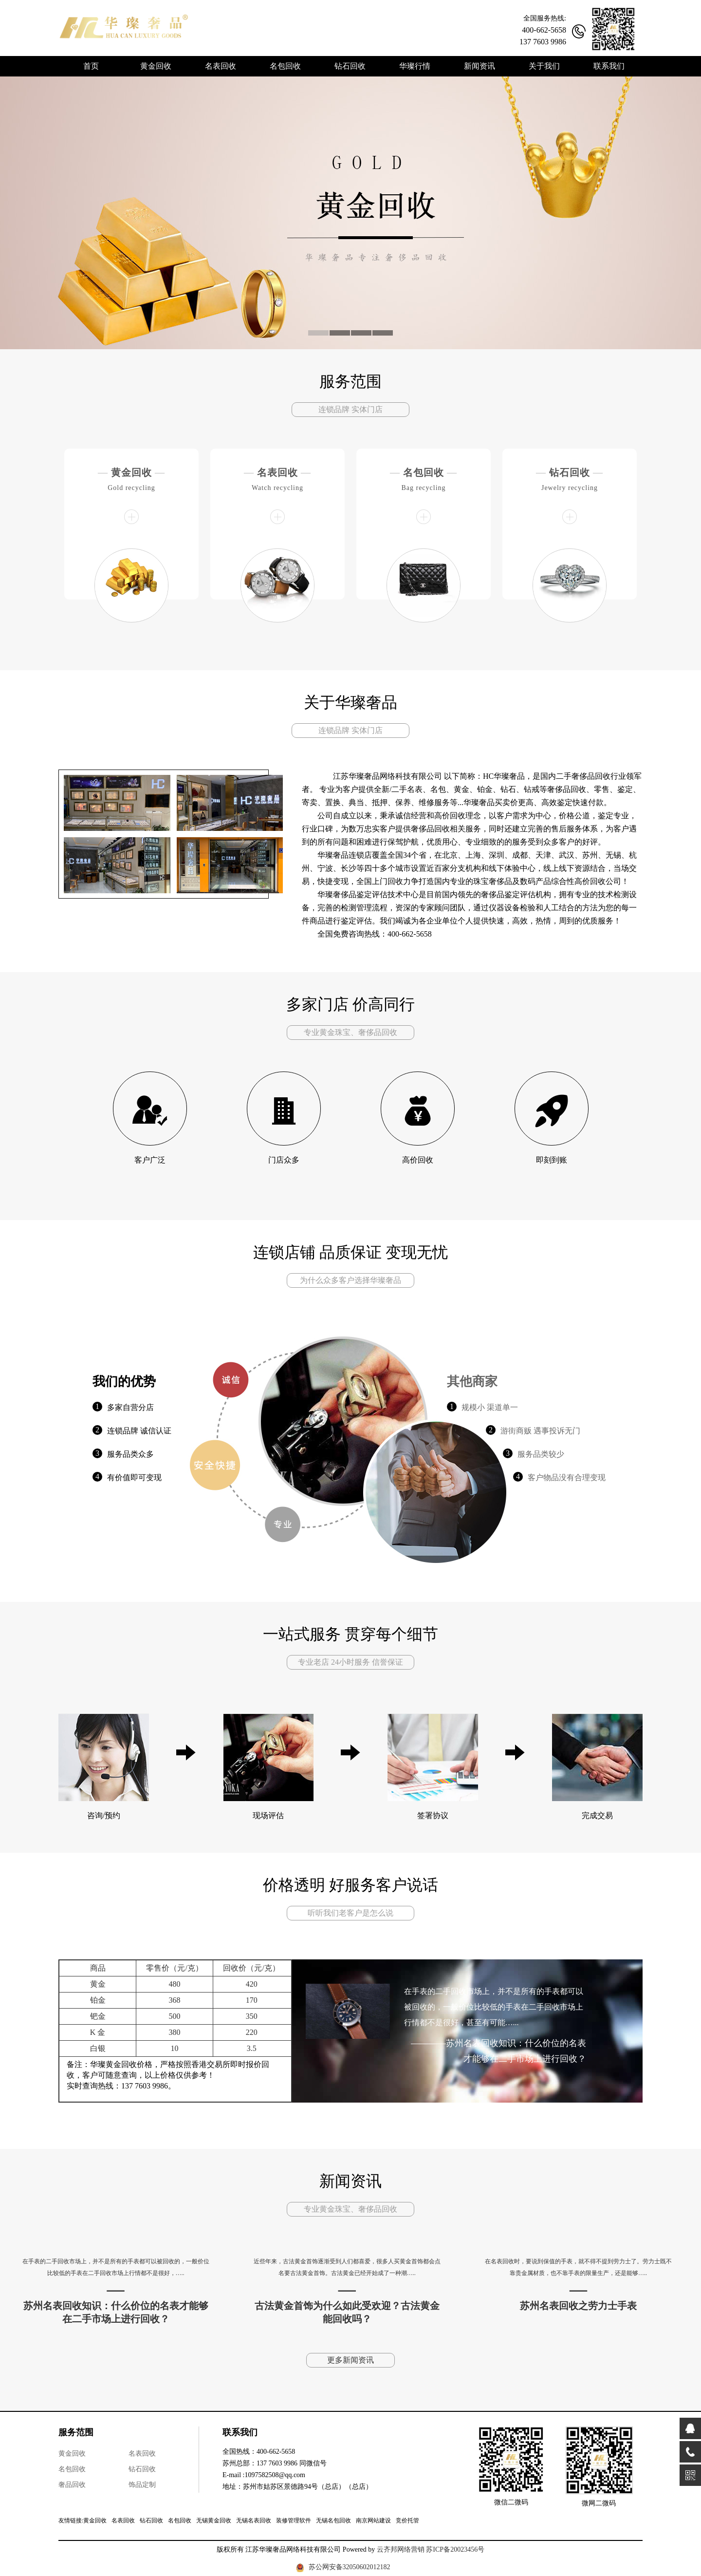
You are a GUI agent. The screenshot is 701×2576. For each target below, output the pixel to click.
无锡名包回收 (333, 2520)
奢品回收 (72, 2484)
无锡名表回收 (253, 2520)
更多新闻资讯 (350, 2360)
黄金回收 (131, 472)
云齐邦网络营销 (400, 2549)
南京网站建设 (373, 2520)
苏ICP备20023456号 (455, 2549)
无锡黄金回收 (213, 2520)
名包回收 (423, 472)
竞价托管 (407, 2520)
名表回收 (277, 472)
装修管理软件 (293, 2520)
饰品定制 (142, 2484)
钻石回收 (569, 472)
